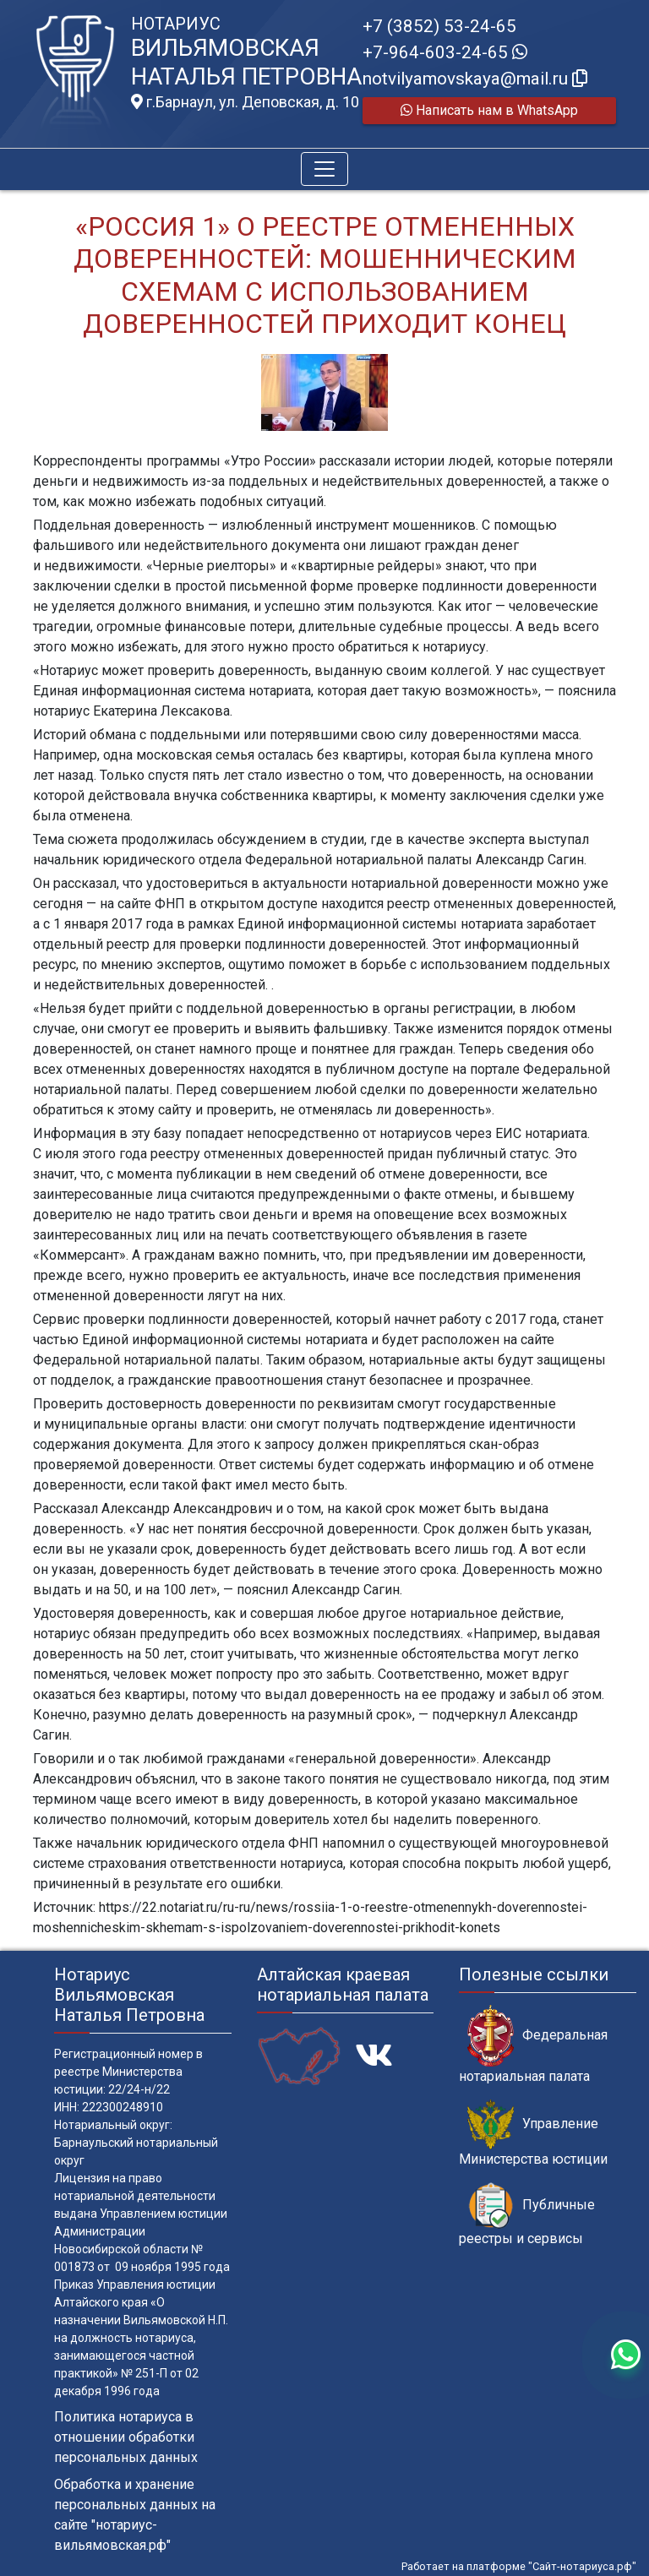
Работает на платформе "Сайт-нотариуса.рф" (518, 2566)
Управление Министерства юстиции (533, 2133)
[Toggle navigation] (324, 169)
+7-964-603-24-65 (445, 52)
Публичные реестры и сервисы (527, 2214)
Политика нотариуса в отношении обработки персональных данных (126, 2437)
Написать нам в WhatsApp (489, 110)
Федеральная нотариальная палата (533, 2044)
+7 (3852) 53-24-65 (439, 26)
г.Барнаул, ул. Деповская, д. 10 (245, 102)
